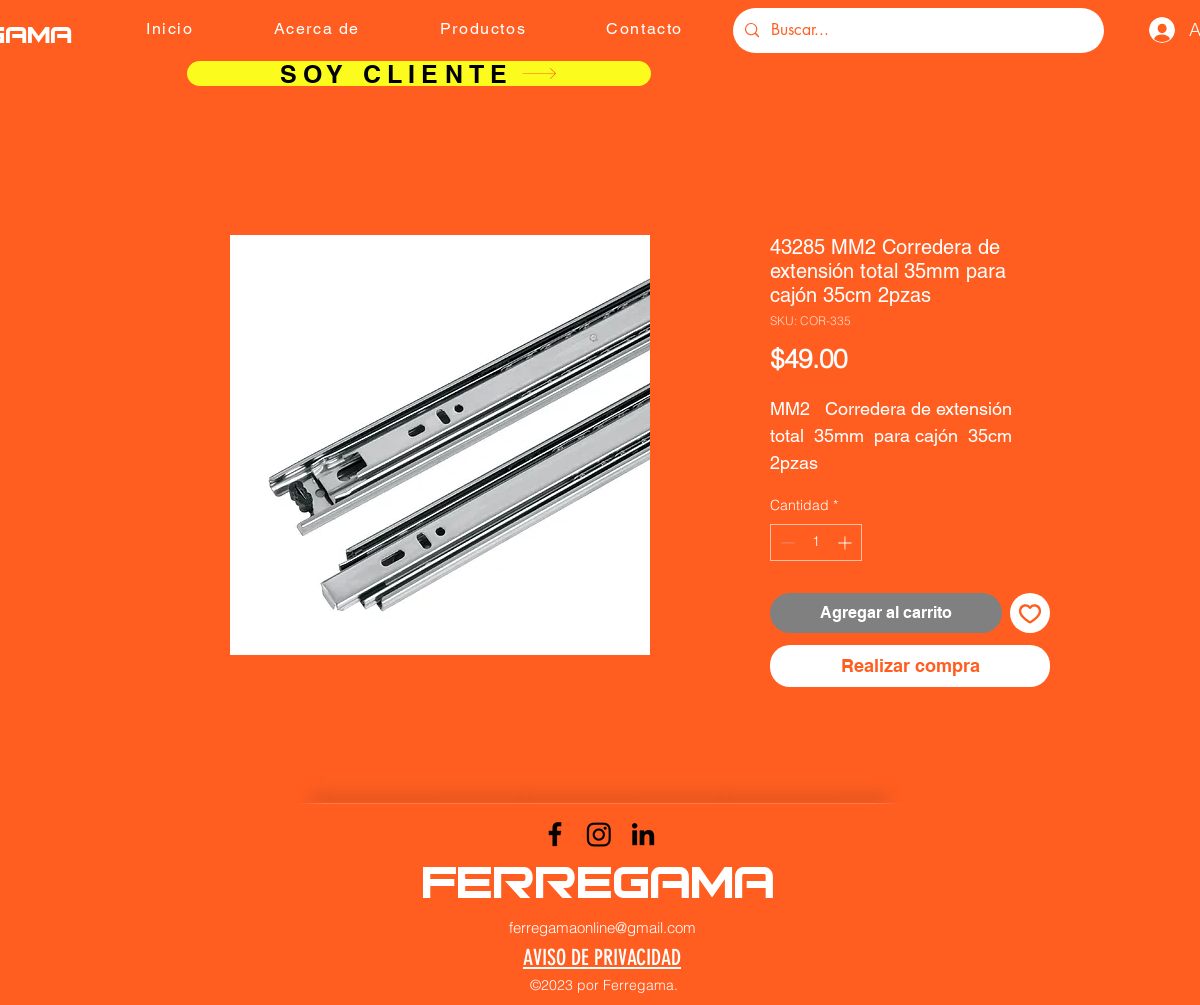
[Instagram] (599, 834)
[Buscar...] (916, 30)
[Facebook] (555, 834)
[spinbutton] (816, 542)
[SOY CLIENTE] (419, 73)
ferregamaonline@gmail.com (602, 927)
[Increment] (846, 542)
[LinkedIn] (643, 834)
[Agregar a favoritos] (1030, 613)
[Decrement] (785, 542)
